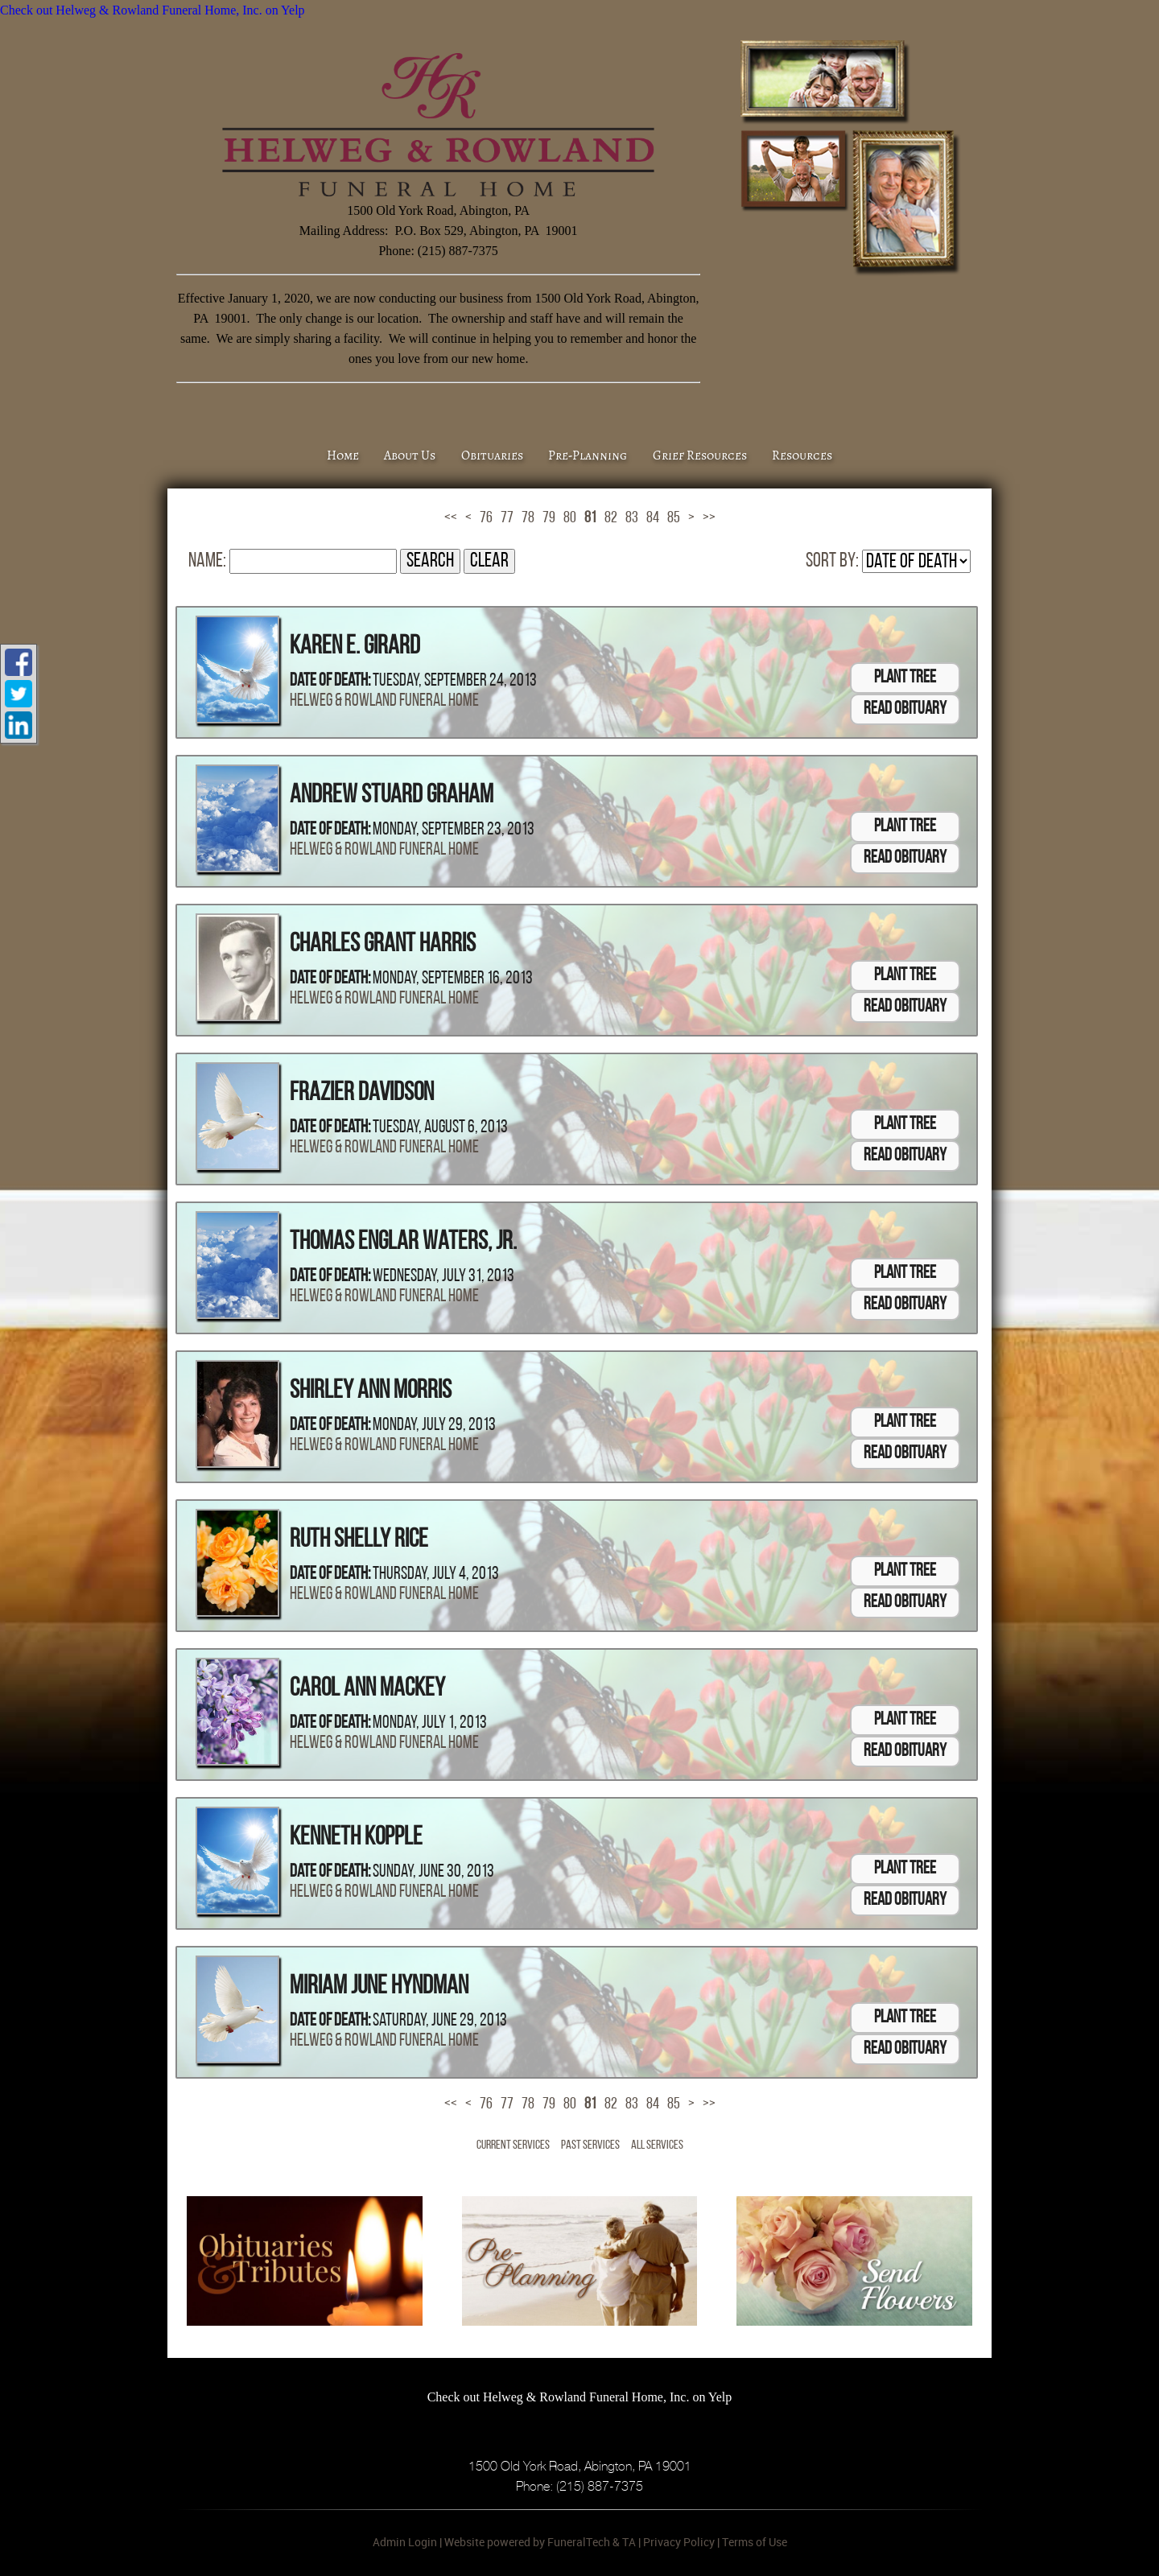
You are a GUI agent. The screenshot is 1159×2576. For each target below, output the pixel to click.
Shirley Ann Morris (371, 1391)
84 (652, 518)
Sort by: (832, 561)
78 (528, 518)
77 (507, 518)
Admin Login (405, 2541)
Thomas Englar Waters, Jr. (403, 1242)
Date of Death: (330, 681)
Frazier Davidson (362, 1094)
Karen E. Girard (355, 647)
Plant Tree (905, 678)
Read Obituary (905, 709)
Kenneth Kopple (356, 1838)
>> (709, 518)
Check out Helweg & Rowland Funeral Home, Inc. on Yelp (152, 10)
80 (569, 518)
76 (486, 518)
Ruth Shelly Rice (359, 1540)
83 (631, 518)
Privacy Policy (679, 2541)
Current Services (513, 2145)
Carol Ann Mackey (367, 1689)
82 (610, 518)
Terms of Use (754, 2541)
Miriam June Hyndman (379, 1987)
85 (673, 518)
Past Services (590, 2145)
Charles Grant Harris (383, 945)
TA (629, 2541)
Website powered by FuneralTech (527, 2541)
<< (450, 518)
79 (548, 518)
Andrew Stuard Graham (391, 796)
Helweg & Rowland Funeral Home (384, 701)
